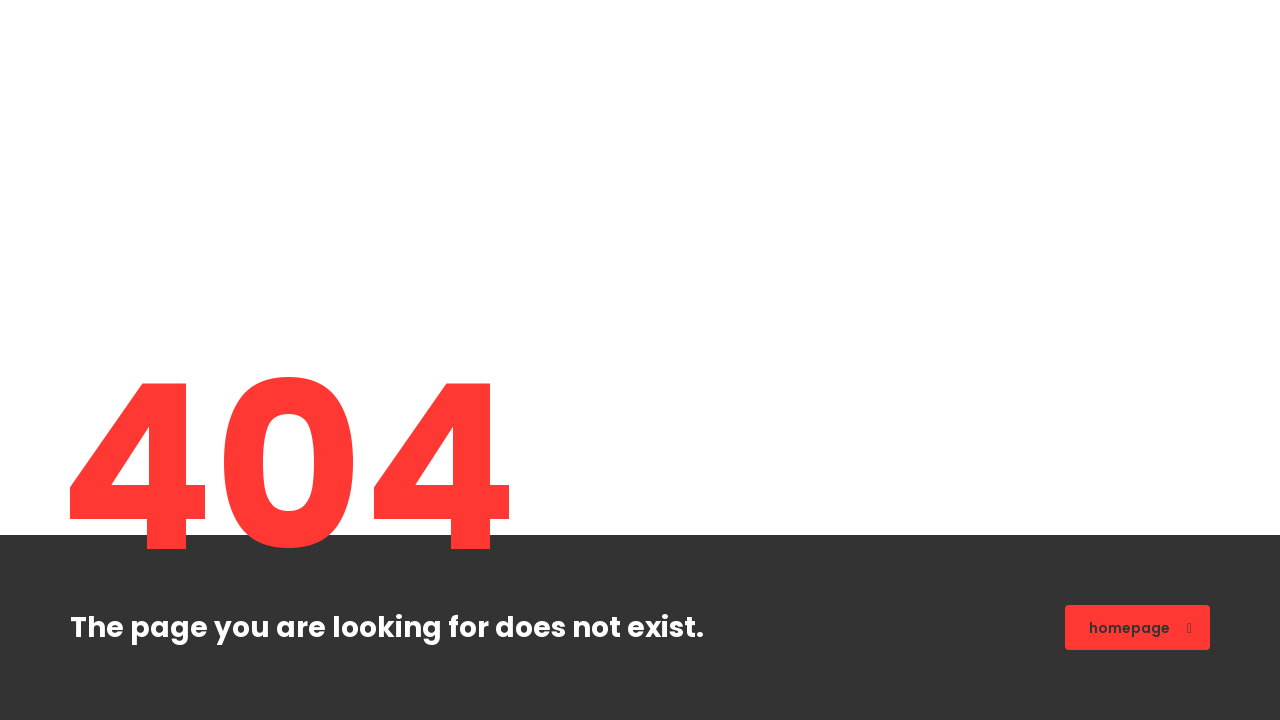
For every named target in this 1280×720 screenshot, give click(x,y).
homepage (1140, 628)
